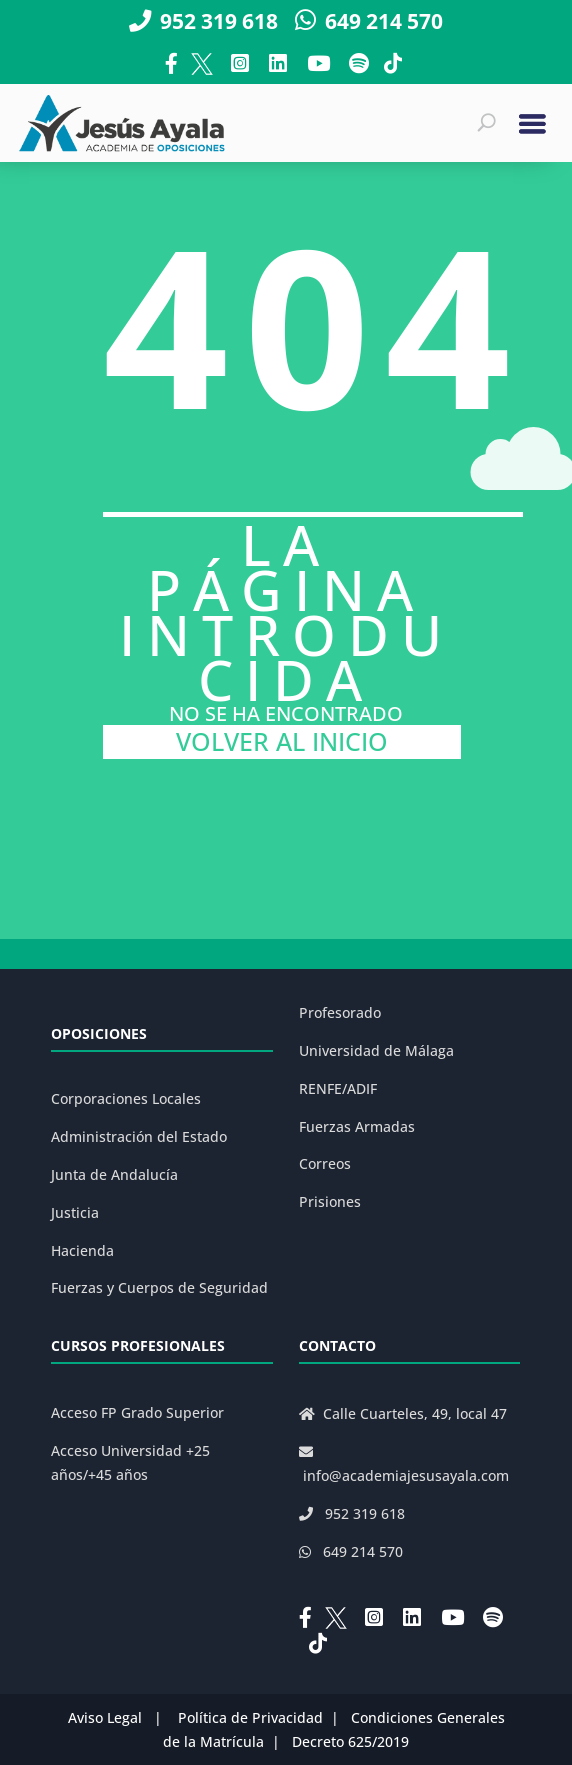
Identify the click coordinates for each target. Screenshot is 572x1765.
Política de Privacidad (250, 1717)
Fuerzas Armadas (357, 1126)
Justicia (75, 1212)
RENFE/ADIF (338, 1088)
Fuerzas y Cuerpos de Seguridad (159, 1287)
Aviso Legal (105, 1717)
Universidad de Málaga (376, 1050)
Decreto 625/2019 (350, 1741)
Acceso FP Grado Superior (137, 1412)
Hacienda (82, 1250)
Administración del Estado (139, 1136)
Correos (325, 1163)
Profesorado (340, 1012)
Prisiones (330, 1201)
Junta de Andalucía (114, 1174)
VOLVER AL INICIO (282, 741)
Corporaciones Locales (126, 1098)
